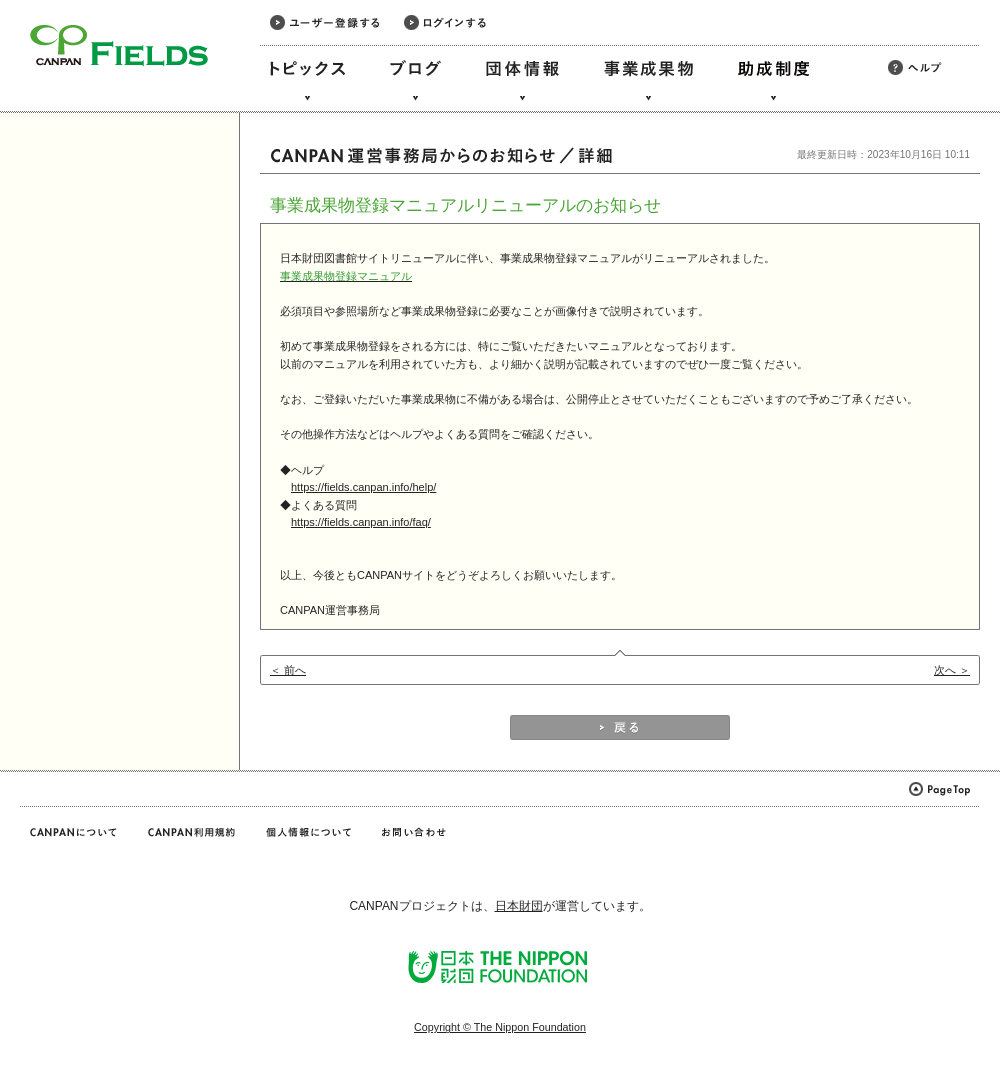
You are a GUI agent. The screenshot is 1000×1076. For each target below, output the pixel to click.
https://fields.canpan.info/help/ (363, 487)
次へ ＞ (952, 670)
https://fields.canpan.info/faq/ (361, 522)
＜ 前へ (288, 670)
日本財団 (519, 906)
